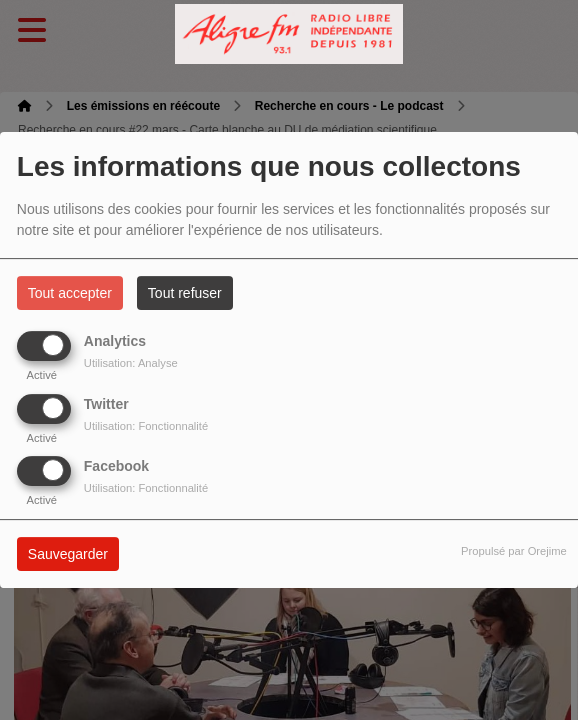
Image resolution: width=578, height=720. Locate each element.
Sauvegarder (68, 554)
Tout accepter (70, 293)
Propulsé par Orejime (514, 551)
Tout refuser (185, 293)
